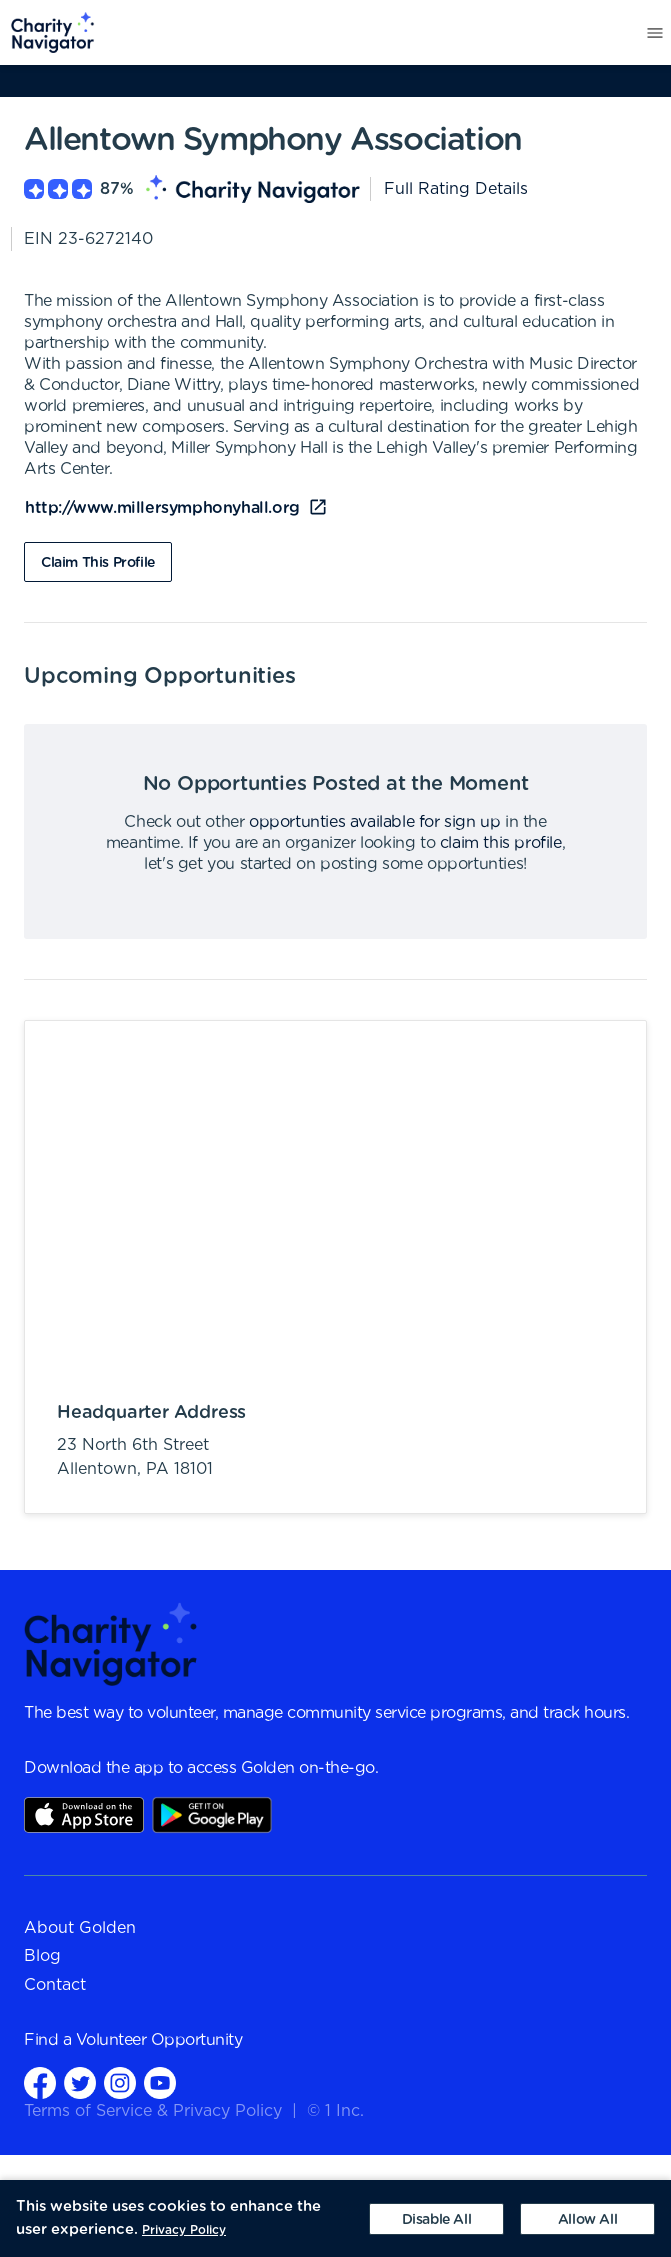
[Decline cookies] (436, 2219)
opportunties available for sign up (374, 822)
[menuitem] (47, 32)
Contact (55, 1985)
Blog (42, 1956)
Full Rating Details (456, 189)
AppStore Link (84, 1815)
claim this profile (501, 843)
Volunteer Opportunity (159, 2040)
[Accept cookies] (587, 2219)
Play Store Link (212, 1815)
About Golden (80, 1928)
